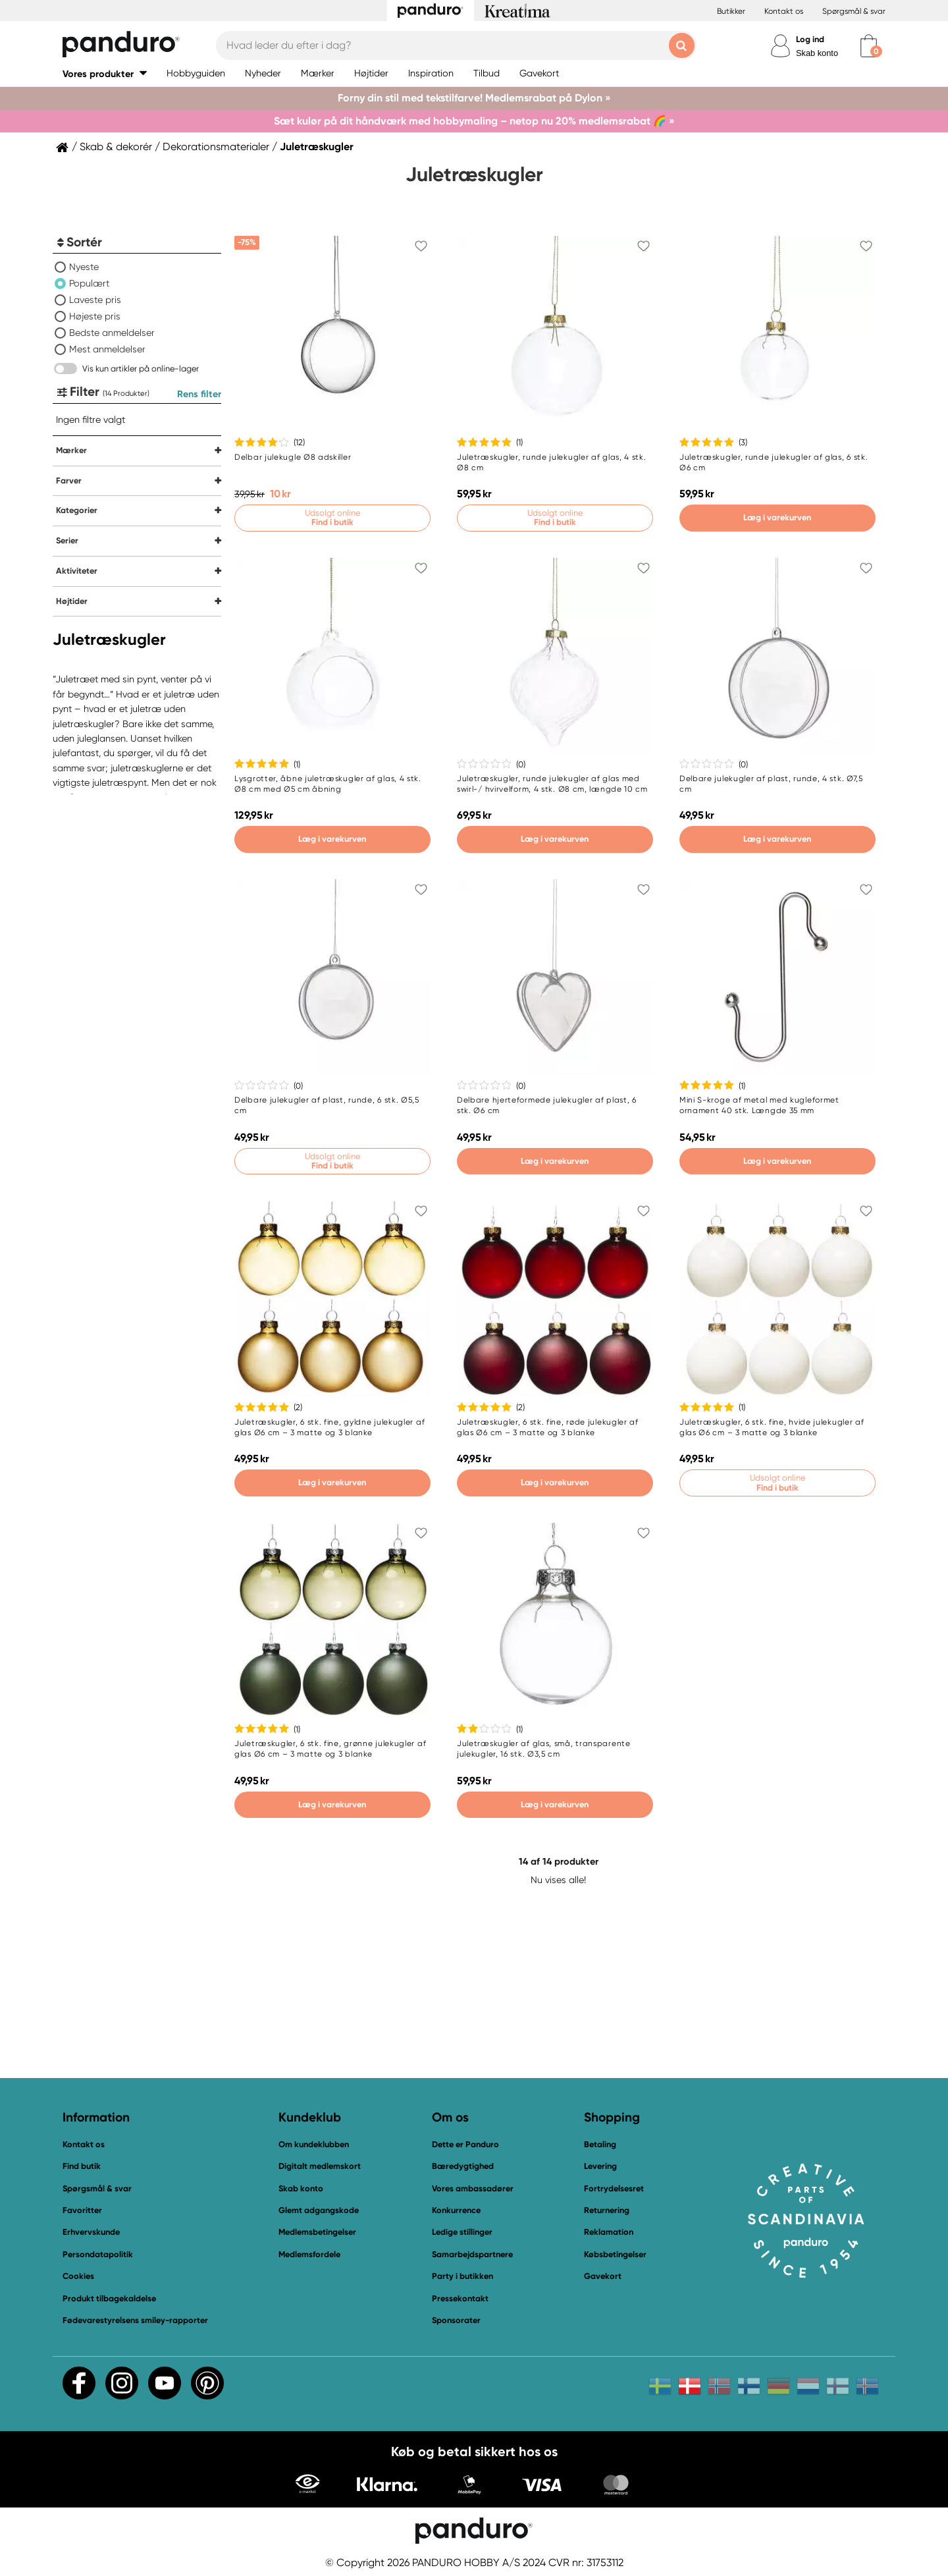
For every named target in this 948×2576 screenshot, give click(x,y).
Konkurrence (456, 2210)
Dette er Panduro (465, 2144)
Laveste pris (95, 299)
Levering (600, 2166)
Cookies (78, 2276)
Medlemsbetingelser (317, 2232)
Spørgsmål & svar (853, 11)
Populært (89, 283)
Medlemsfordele (309, 2254)
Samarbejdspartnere (472, 2254)
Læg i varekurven (777, 517)
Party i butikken (462, 2276)
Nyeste (84, 266)
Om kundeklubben (313, 2144)
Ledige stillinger (462, 2232)
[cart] (868, 46)
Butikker (731, 11)
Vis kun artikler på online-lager (140, 368)
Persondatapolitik (98, 2254)
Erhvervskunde (91, 2232)
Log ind (810, 39)
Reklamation (608, 2232)
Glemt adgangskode (318, 2210)
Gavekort (602, 2276)
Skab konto (817, 53)
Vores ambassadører (473, 2188)
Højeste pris (94, 316)
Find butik (82, 2166)
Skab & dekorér (116, 147)
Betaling (600, 2144)
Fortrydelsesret (614, 2188)
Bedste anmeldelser (112, 332)
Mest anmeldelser (107, 349)
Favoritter (82, 2210)
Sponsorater (456, 2320)
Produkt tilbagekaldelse (109, 2298)
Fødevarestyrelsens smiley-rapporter (135, 2320)
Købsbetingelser (615, 2254)
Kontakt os (783, 11)
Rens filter (199, 394)
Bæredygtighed (463, 2166)
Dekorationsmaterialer (216, 147)
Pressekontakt (460, 2298)
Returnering (606, 2210)
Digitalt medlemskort (319, 2166)
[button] (105, 73)
